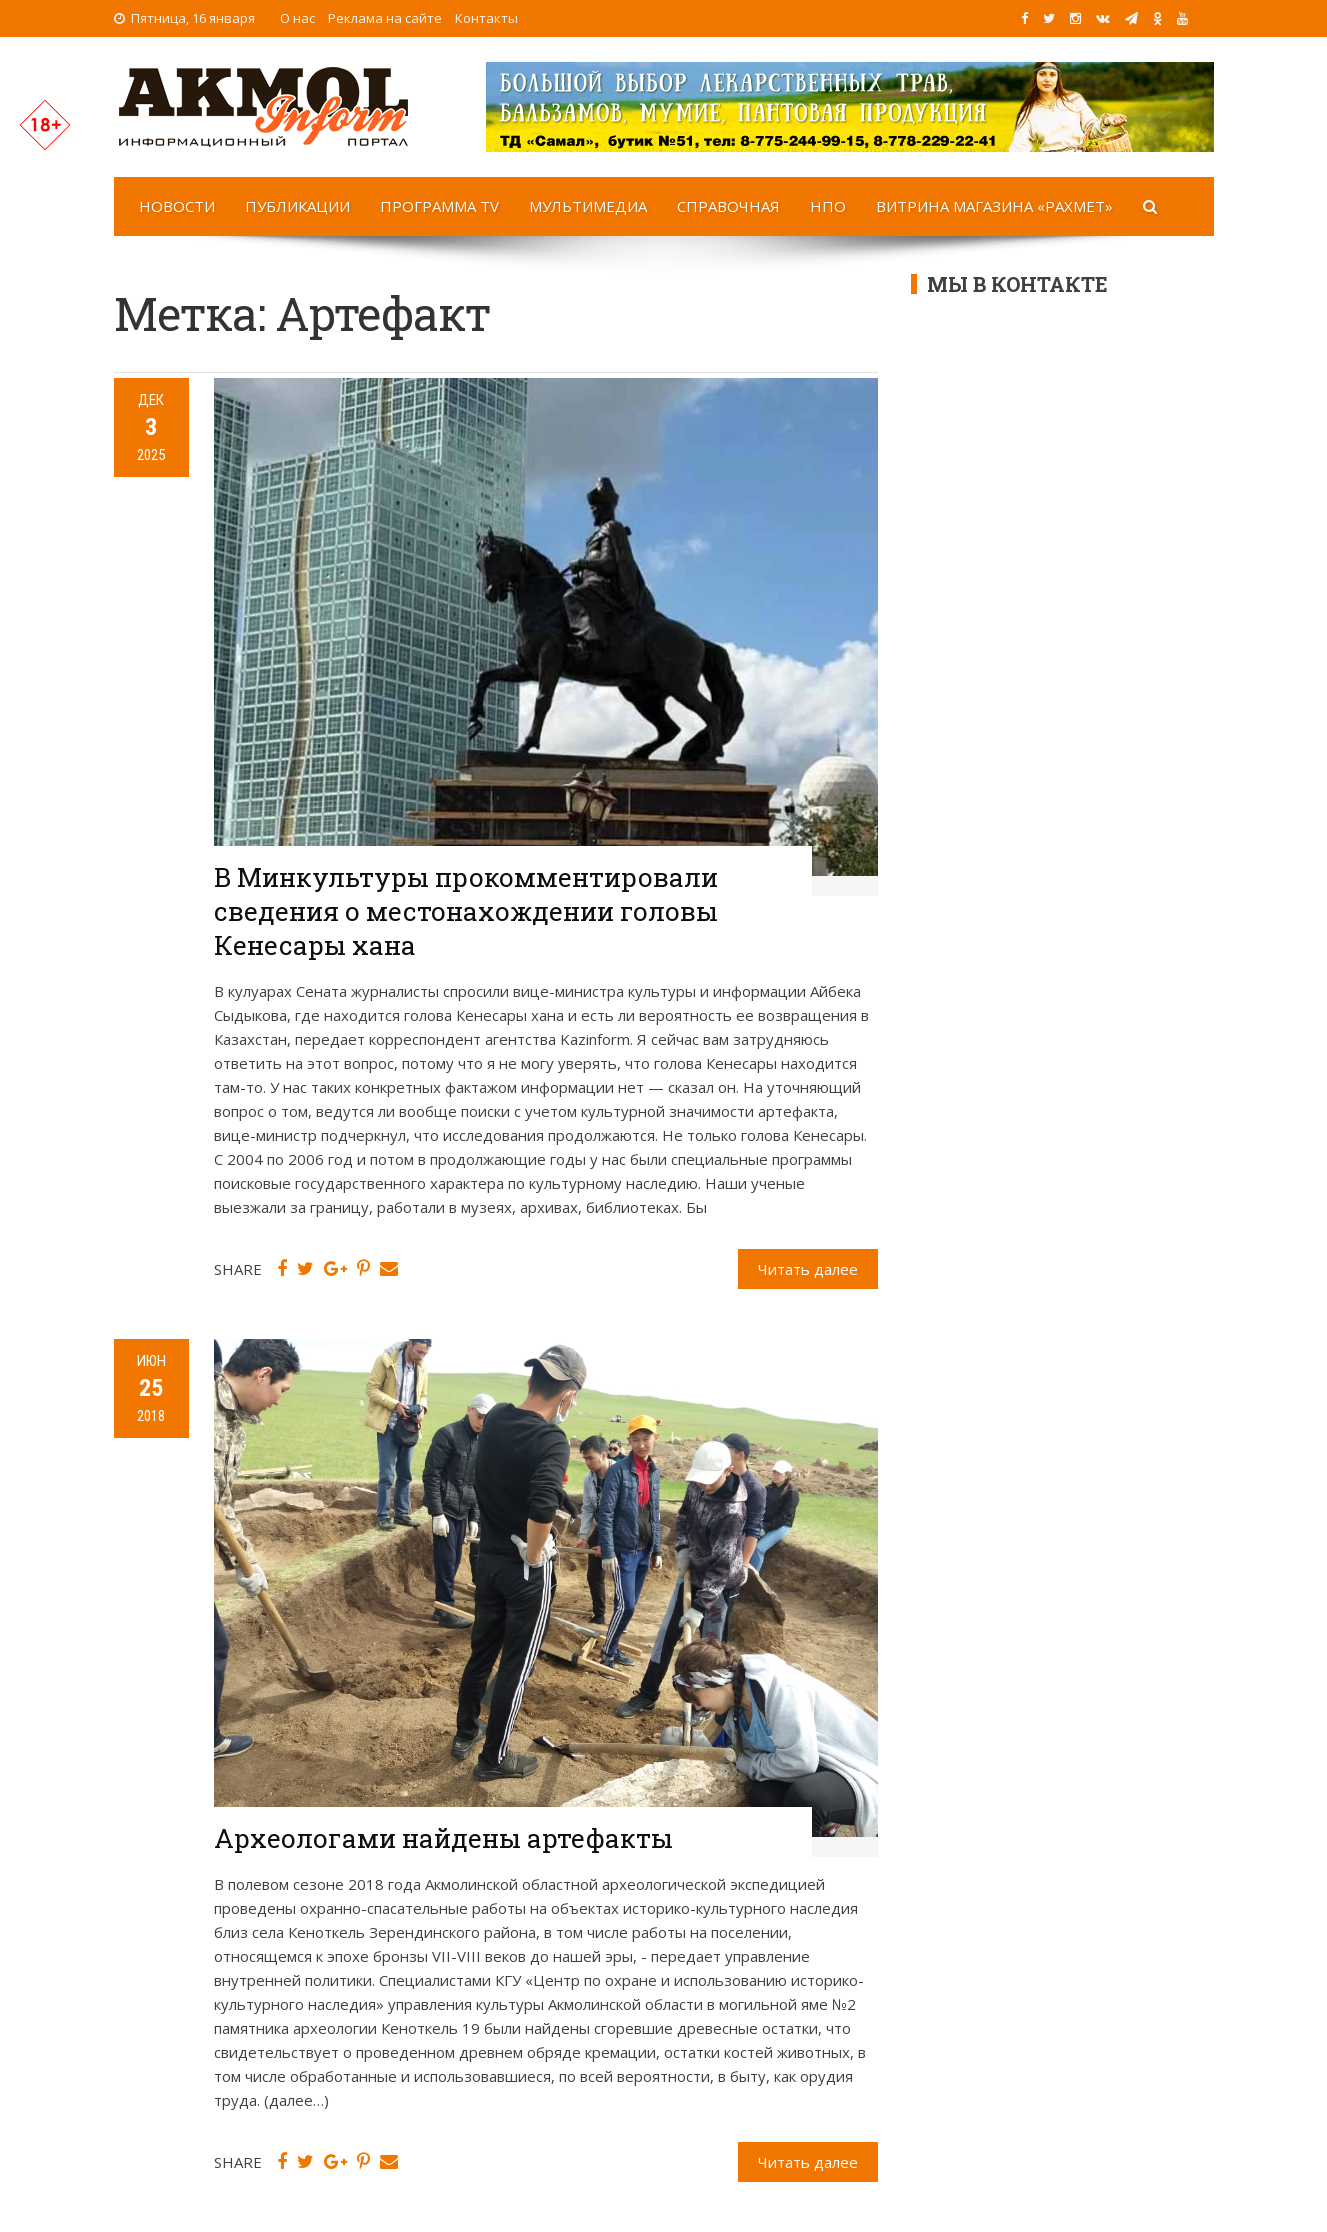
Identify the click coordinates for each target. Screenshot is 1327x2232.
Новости (177, 206)
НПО (828, 206)
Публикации (297, 206)
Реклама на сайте (385, 18)
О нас (297, 18)
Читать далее (808, 1269)
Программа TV (439, 206)
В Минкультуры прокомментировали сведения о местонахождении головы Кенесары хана (466, 911)
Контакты (486, 18)
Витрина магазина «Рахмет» (994, 206)
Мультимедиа (588, 206)
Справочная (728, 206)
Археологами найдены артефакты (443, 1838)
